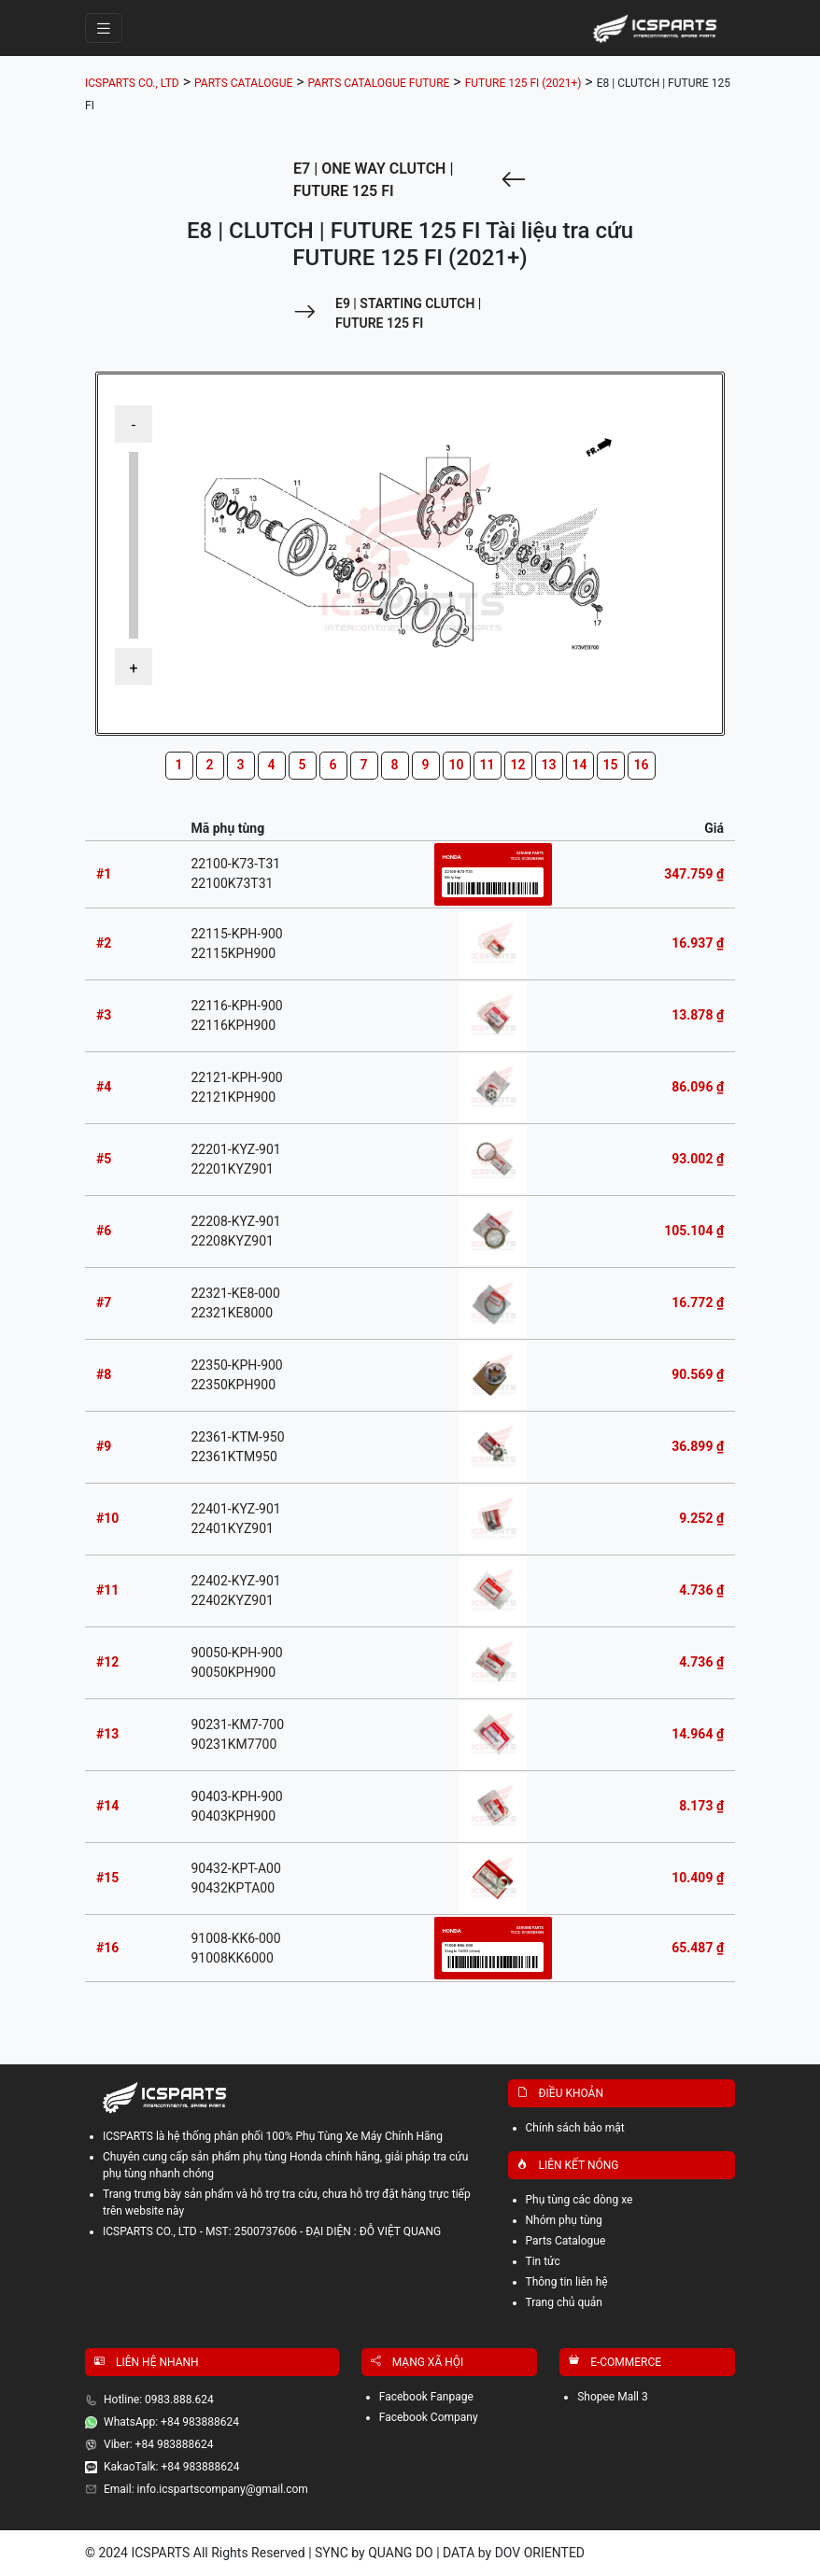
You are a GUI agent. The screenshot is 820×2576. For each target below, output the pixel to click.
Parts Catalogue (566, 2240)
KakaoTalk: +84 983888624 (171, 2466)
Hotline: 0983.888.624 (159, 2399)
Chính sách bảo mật (575, 2127)
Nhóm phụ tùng (564, 2220)
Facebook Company (428, 2417)
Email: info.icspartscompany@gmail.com (206, 2489)
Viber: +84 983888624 (159, 2444)
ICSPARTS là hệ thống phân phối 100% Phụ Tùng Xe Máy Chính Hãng (273, 2136)
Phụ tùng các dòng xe (579, 2199)
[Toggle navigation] (103, 28)
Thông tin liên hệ (567, 2281)
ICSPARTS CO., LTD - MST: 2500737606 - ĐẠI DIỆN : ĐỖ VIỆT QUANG (272, 2231)
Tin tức (543, 2261)
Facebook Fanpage (426, 2396)
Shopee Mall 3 (612, 2396)
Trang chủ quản (564, 2302)
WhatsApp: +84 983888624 (171, 2421)
